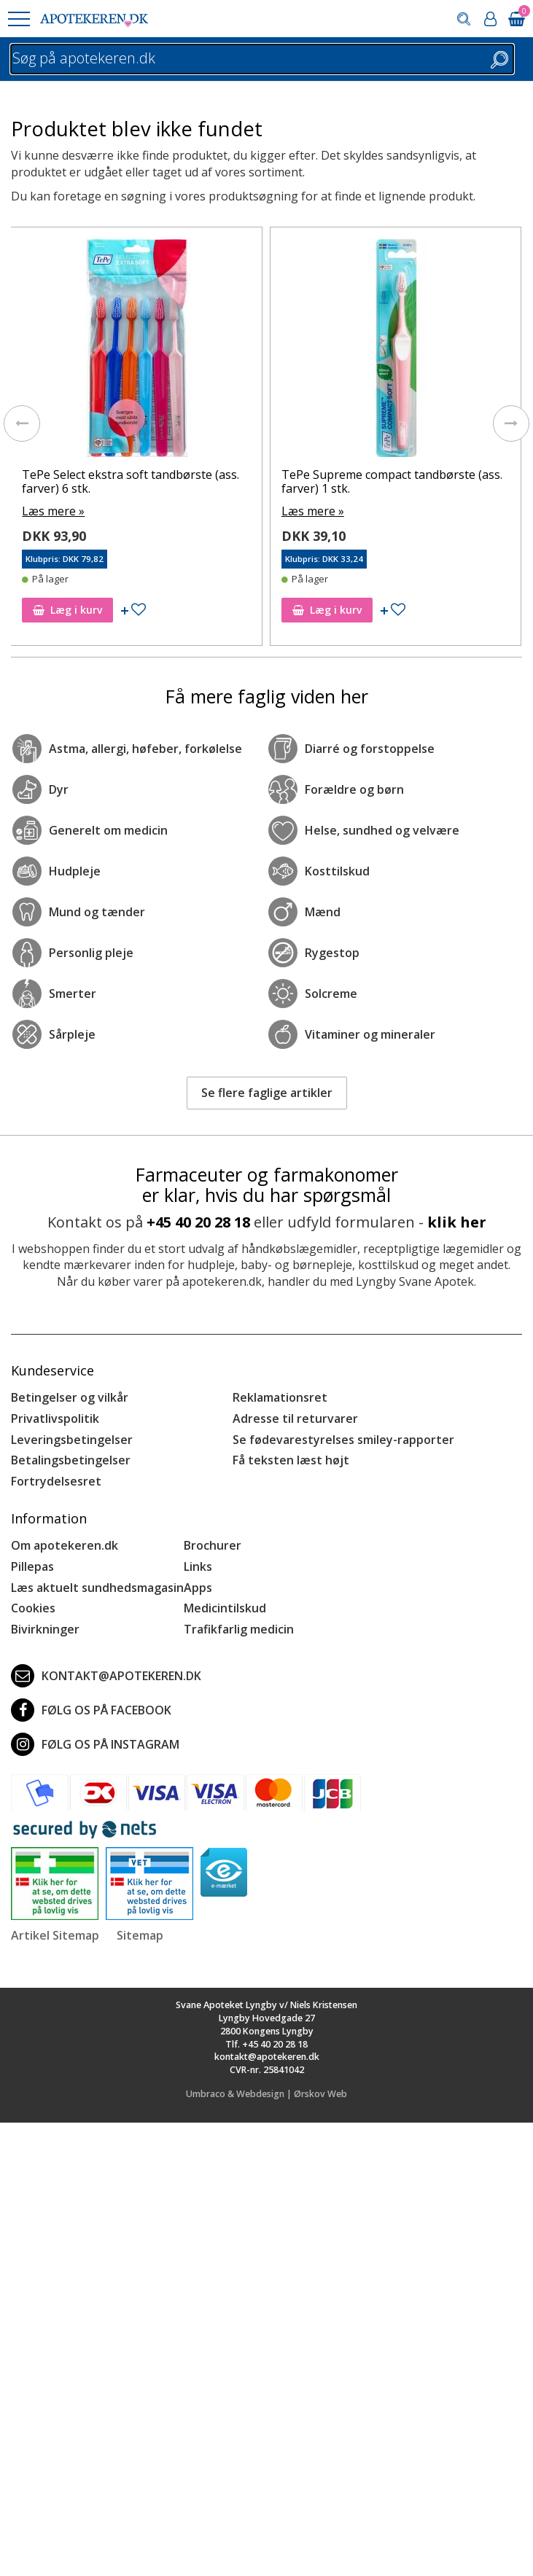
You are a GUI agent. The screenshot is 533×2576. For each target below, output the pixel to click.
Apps (198, 1588)
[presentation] (22, 423)
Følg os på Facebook (91, 1710)
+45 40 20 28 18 (198, 1222)
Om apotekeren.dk (64, 1545)
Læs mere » (53, 511)
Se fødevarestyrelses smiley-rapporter (343, 1440)
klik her (456, 1222)
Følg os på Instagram (95, 1744)
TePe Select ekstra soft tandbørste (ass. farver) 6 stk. (130, 481)
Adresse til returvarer (295, 1418)
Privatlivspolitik (55, 1418)
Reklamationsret (280, 1397)
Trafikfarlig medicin (239, 1629)
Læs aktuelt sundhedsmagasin (97, 1588)
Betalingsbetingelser (71, 1460)
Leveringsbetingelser (72, 1440)
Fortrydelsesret (56, 1481)
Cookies (33, 1608)
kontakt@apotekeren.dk (106, 1675)
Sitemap (140, 1935)
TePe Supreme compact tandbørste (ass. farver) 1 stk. (391, 481)
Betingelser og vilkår (69, 1397)
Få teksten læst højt (291, 1460)
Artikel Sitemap (55, 1935)
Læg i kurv (67, 610)
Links (198, 1566)
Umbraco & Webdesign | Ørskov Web (266, 2094)
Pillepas (32, 1566)
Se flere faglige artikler (266, 1093)
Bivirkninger (45, 1629)
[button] (18, 19)
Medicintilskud (225, 1608)
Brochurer (212, 1545)
